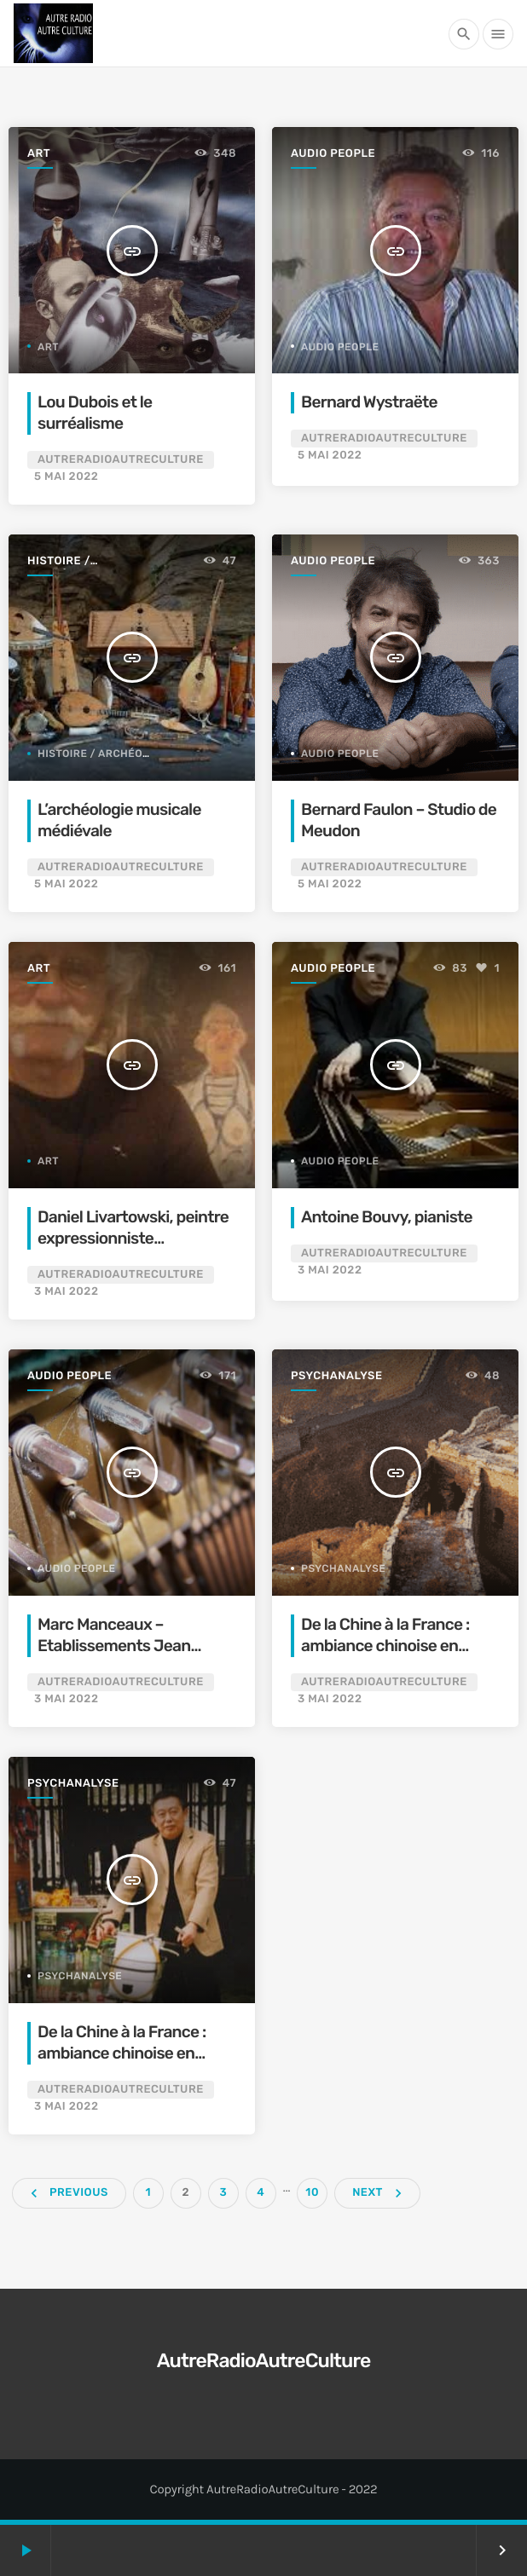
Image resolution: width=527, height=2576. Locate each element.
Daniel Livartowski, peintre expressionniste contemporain (133, 1238)
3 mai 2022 (66, 1291)
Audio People (333, 153)
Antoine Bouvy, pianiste (386, 1217)
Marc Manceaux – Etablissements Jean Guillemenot (114, 1645)
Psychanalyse (337, 1376)
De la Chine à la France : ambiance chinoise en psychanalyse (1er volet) (387, 1645)
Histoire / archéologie (68, 562)
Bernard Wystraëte (369, 402)
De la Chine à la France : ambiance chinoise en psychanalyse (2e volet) (123, 2053)
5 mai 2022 (66, 477)
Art (38, 153)
